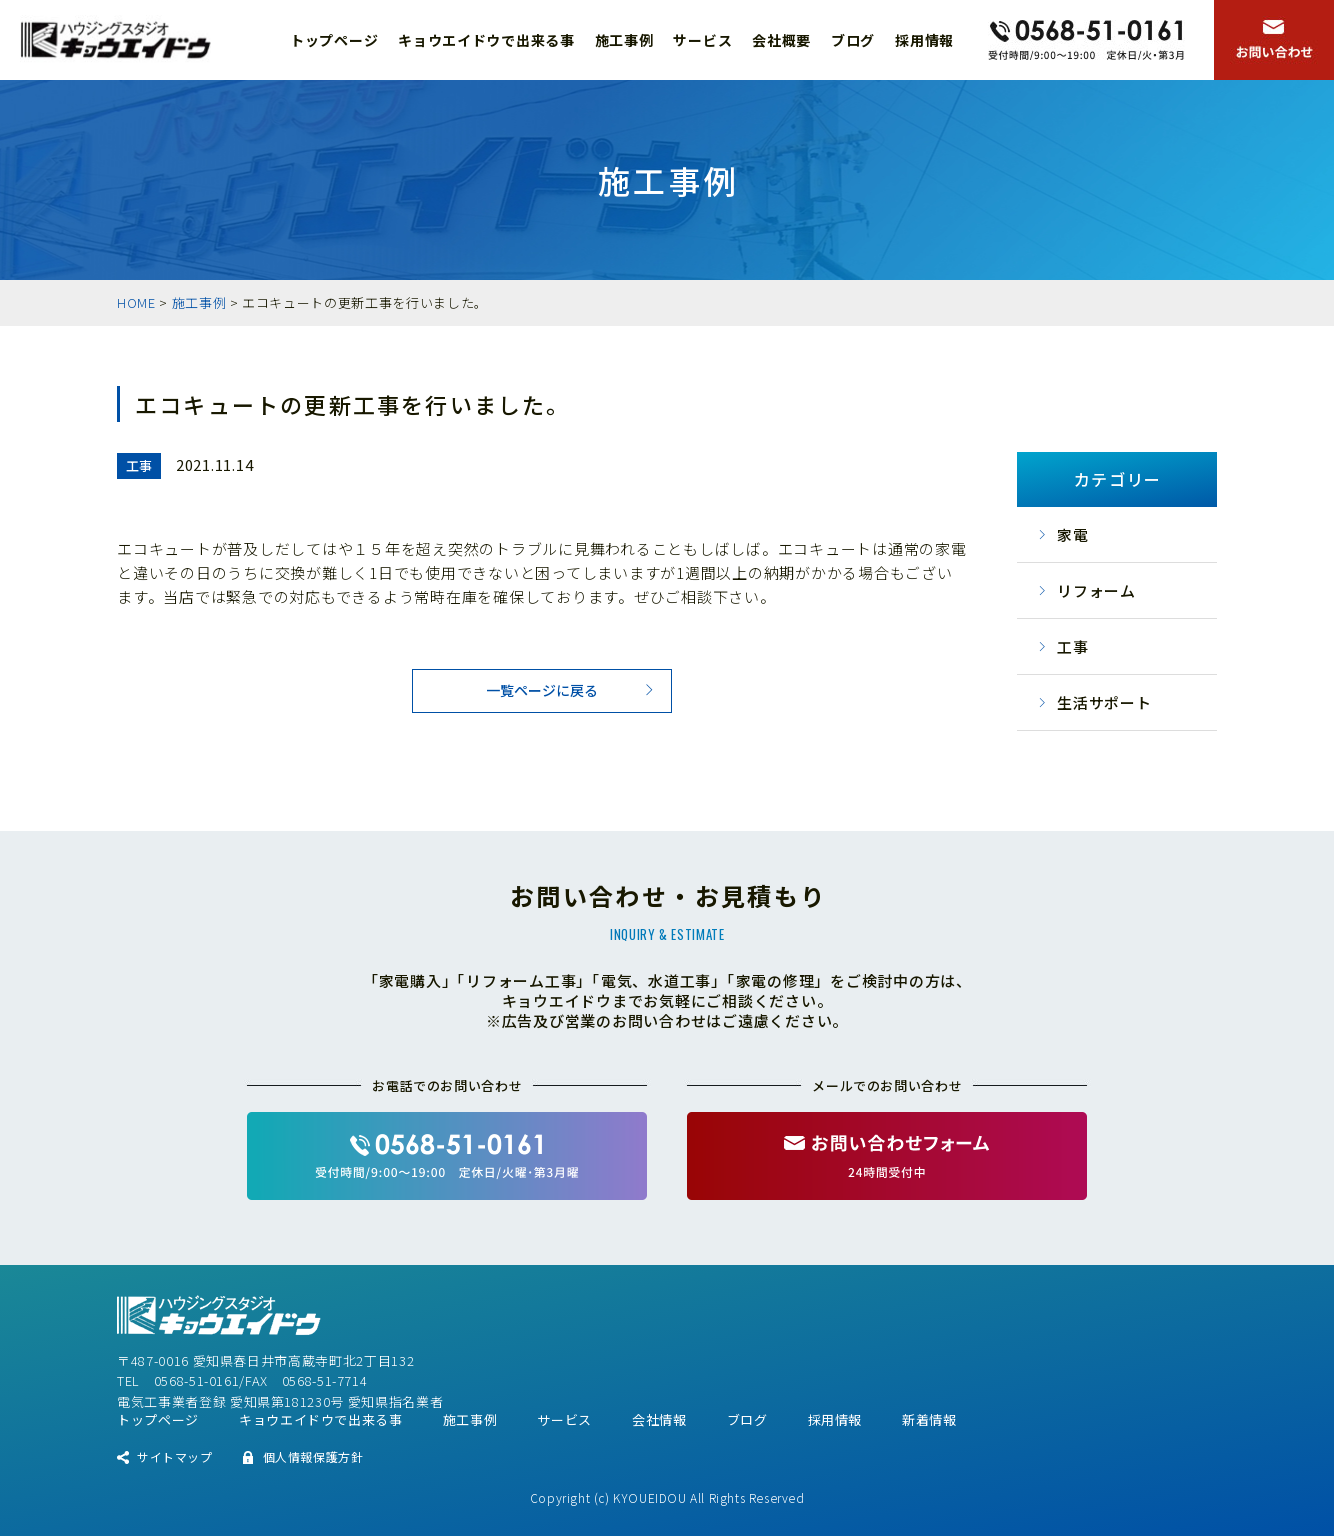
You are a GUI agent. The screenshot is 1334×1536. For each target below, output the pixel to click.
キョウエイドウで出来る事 (486, 40)
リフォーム (1096, 590)
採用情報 (924, 40)
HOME (136, 302)
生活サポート (1104, 702)
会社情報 (659, 1419)
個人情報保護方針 (313, 1456)
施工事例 (624, 40)
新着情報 (929, 1419)
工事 (1073, 646)
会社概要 (781, 40)
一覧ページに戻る (542, 690)
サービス (702, 40)
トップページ (334, 40)
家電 (1073, 534)
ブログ (853, 40)
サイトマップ (175, 1456)
